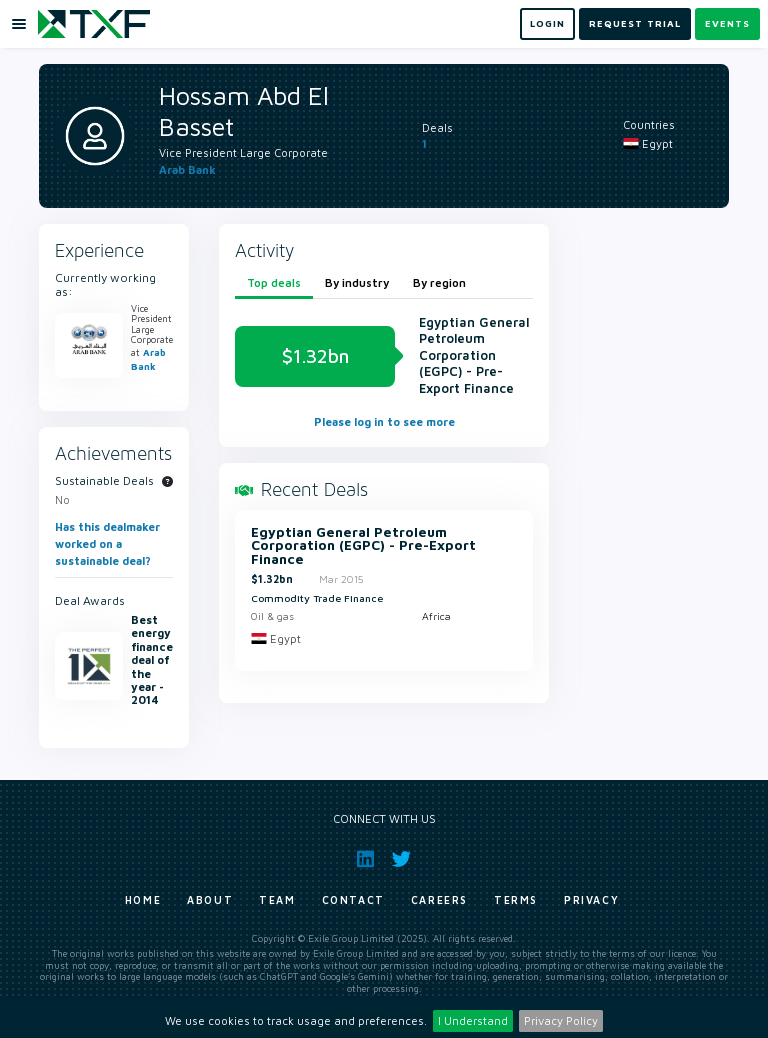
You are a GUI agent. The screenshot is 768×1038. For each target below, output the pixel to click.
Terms (516, 900)
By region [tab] (439, 282)
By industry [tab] (357, 282)
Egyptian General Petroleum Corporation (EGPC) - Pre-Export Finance (363, 546)
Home (143, 900)
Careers (439, 900)
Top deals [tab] (274, 282)
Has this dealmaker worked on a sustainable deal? (107, 543)
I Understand (473, 1020)
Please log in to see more (384, 421)
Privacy (591, 900)
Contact (353, 900)
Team (277, 900)
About (210, 900)
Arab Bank (187, 169)
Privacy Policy (561, 1020)
